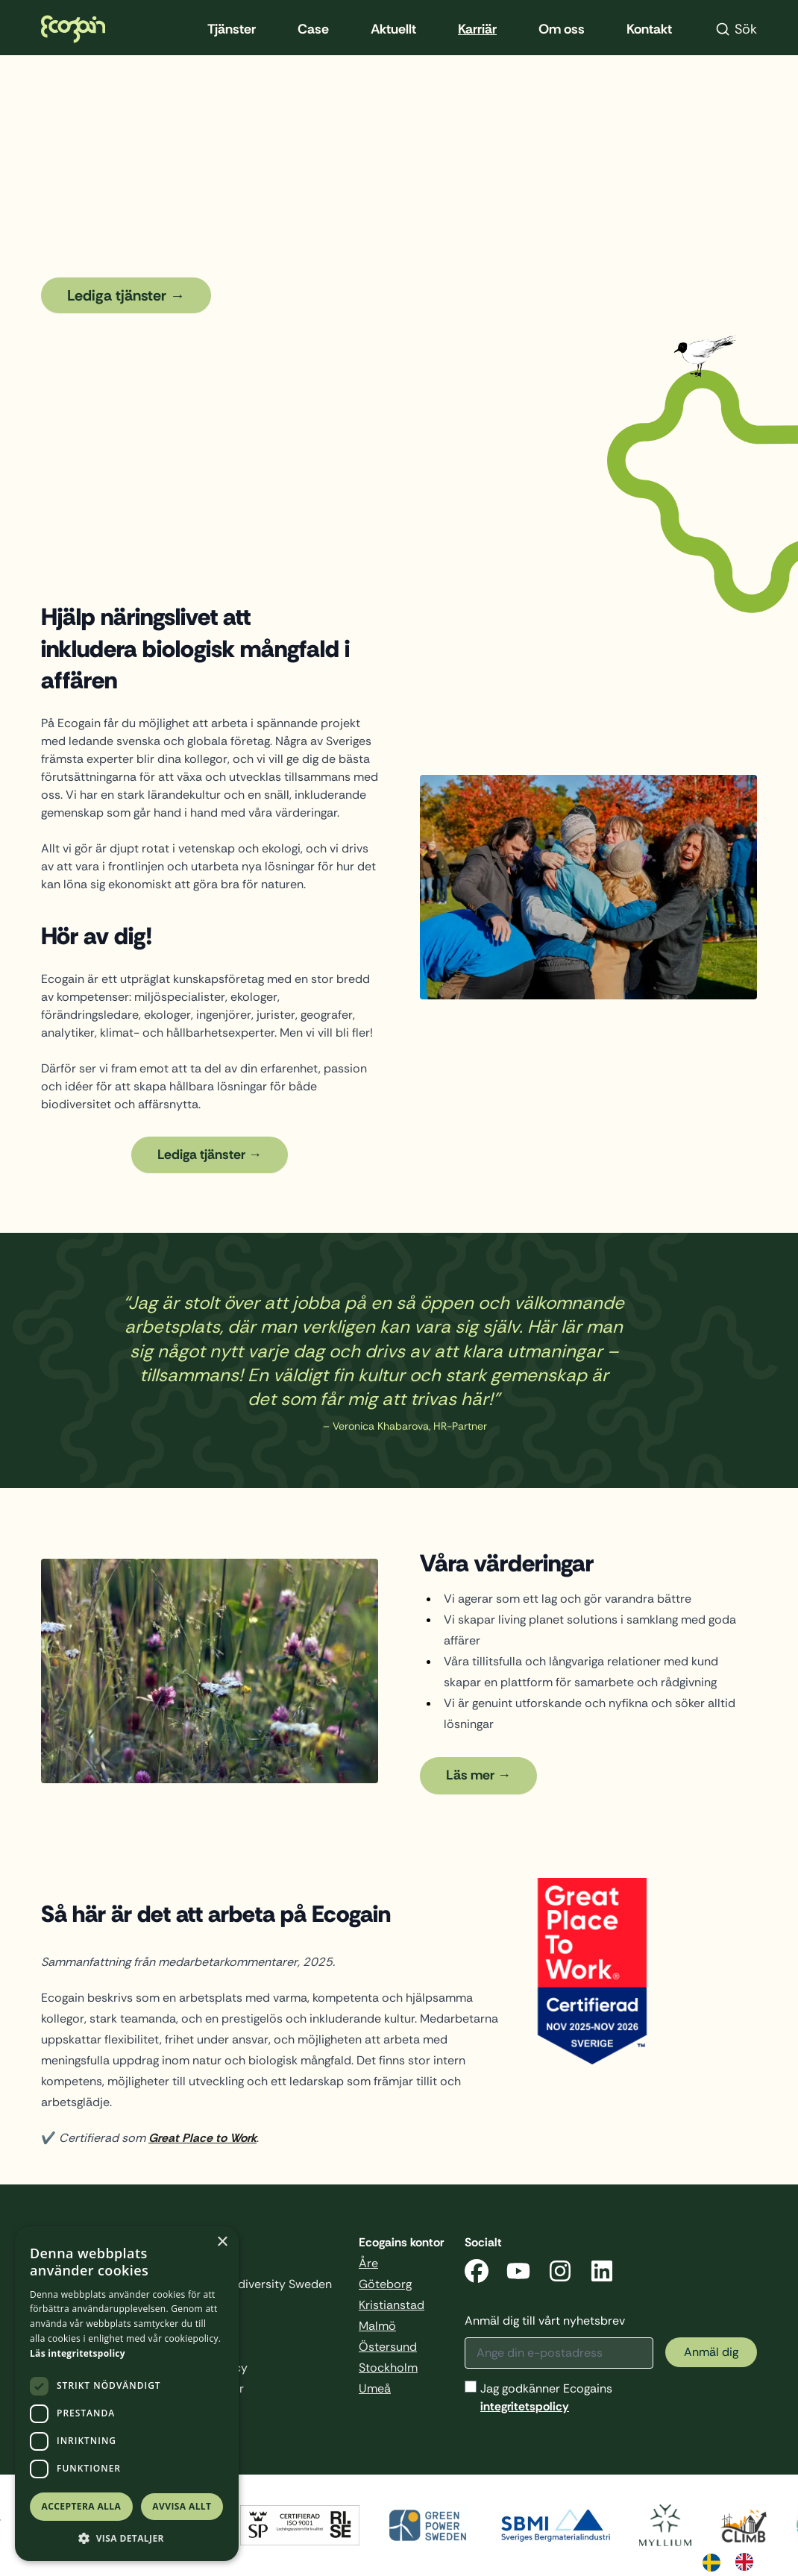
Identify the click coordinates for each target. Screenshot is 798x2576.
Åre (368, 2263)
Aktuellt (393, 29)
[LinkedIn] (602, 2273)
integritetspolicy (524, 2406)
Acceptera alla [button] (82, 2506)
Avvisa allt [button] (181, 2506)
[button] (127, 2538)
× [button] (221, 2242)
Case (313, 29)
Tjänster (231, 29)
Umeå (375, 2388)
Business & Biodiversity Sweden (244, 2284)
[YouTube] (518, 2273)
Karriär (477, 29)
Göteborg (385, 2284)
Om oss (561, 29)
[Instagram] (560, 2273)
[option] (748, 2562)
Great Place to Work (202, 2138)
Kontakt (649, 29)
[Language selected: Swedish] (735, 2561)
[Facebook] (476, 2273)
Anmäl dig (711, 2352)
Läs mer (470, 1775)
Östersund (388, 2346)
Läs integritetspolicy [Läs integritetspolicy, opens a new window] (77, 2353)
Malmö (377, 2326)
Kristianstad (391, 2305)
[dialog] (127, 2393)
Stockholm (388, 2367)
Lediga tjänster (116, 295)
